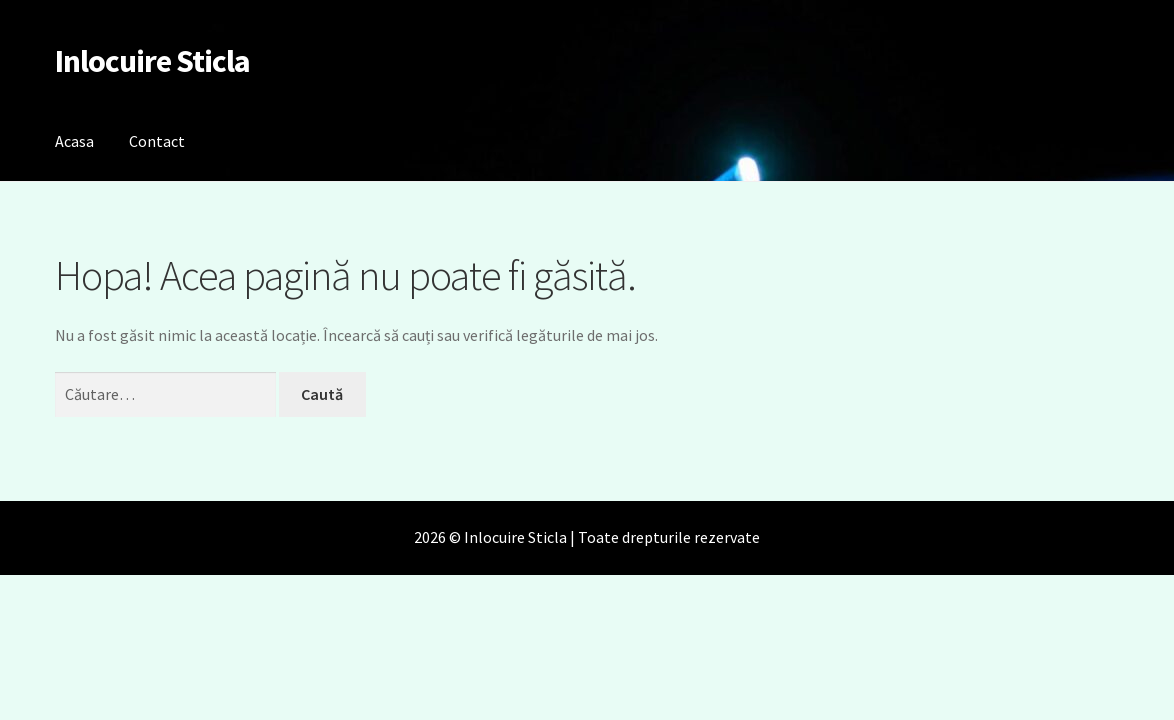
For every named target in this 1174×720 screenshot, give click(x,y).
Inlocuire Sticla (152, 61)
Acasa (74, 141)
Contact (157, 141)
